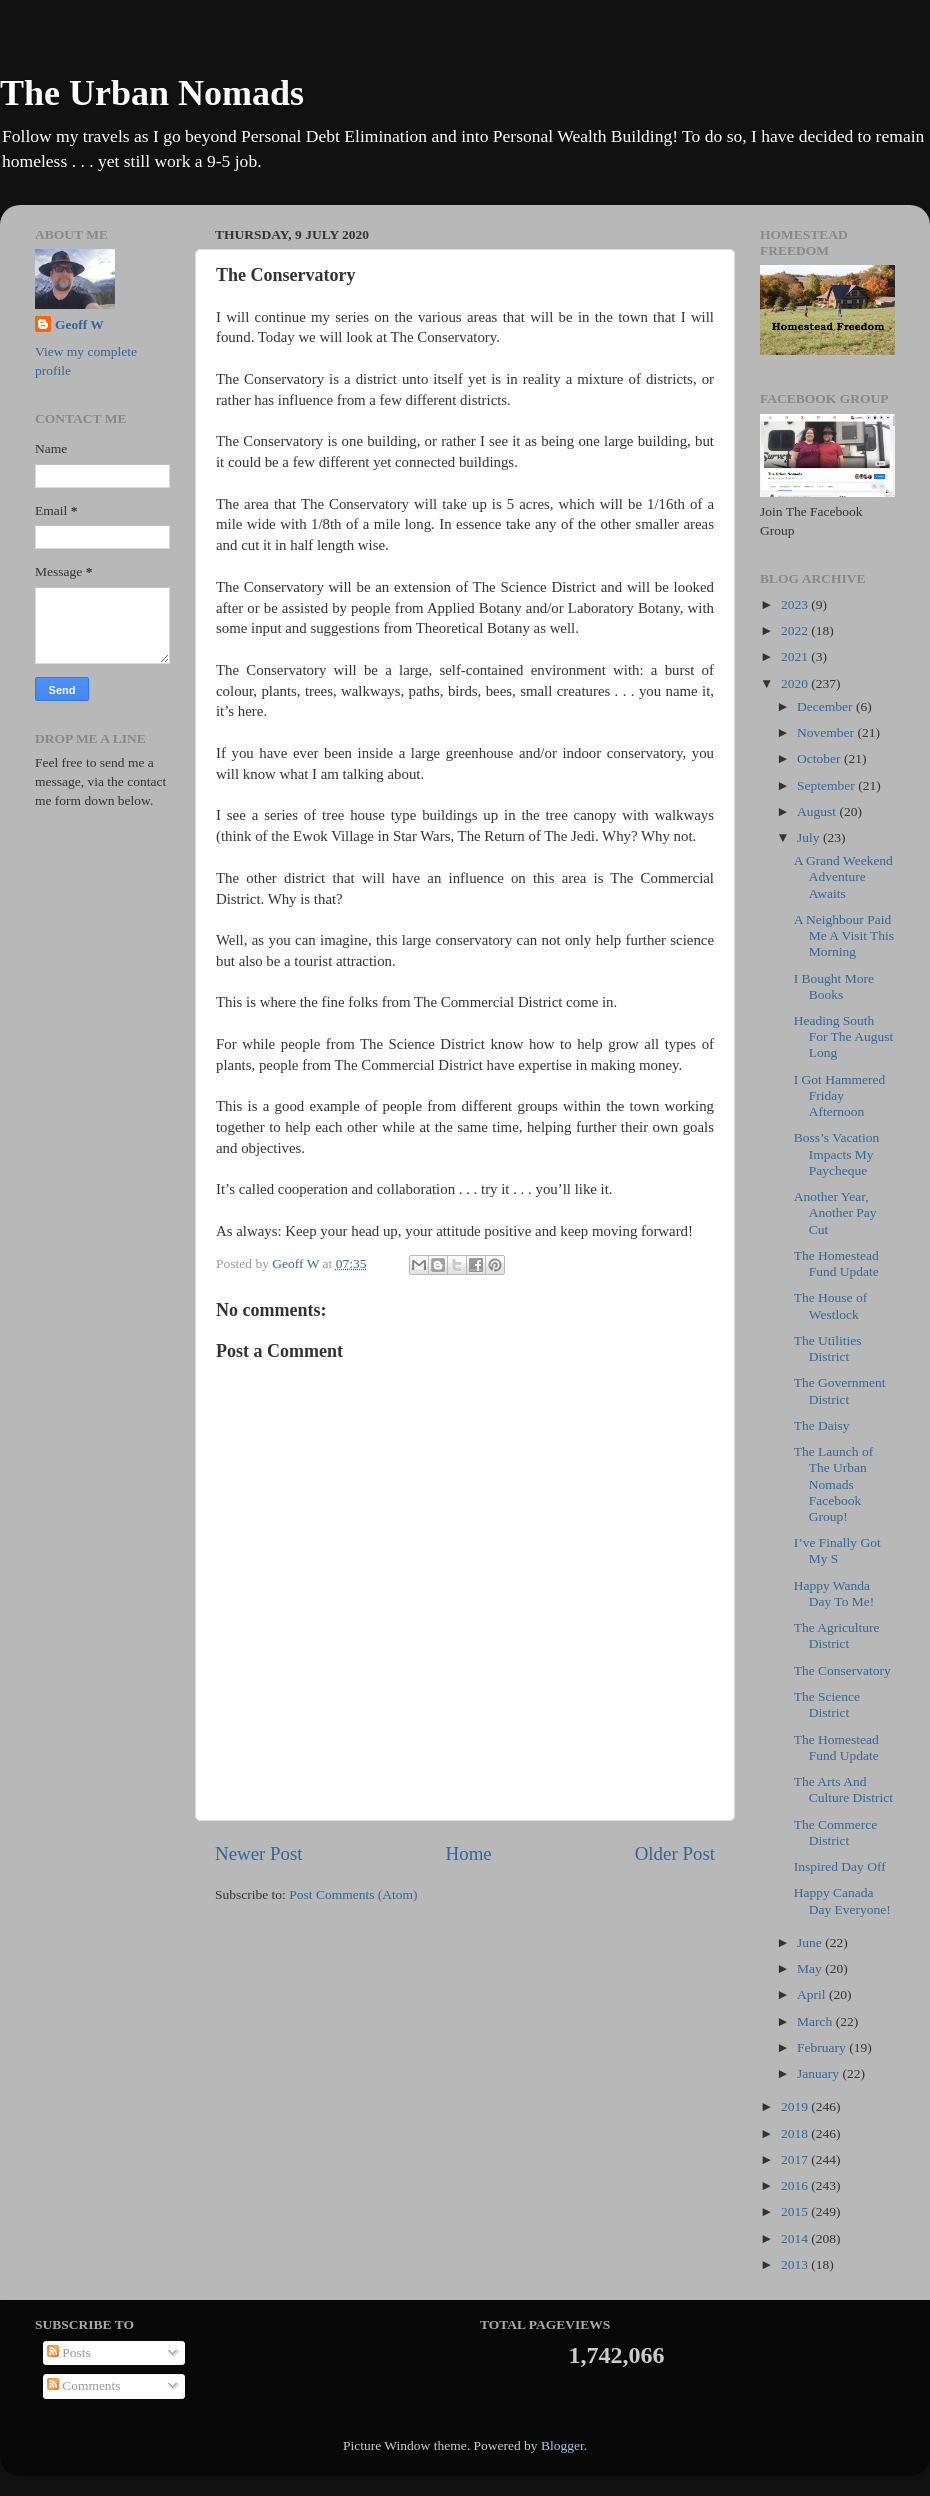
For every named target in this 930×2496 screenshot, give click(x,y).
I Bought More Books (834, 986)
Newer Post (259, 1853)
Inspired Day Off (840, 1866)
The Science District (827, 1704)
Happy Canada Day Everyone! (842, 1900)
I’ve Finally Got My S (837, 1550)
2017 (796, 2159)
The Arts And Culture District (843, 1789)
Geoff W (79, 324)
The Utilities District (828, 1348)
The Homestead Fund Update (836, 1263)
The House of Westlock (830, 1305)
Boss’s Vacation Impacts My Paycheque (837, 1153)
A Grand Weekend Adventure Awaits (843, 876)
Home (469, 1853)
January (819, 2073)
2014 (796, 2238)
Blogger (562, 2445)
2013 (796, 2264)
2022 (796, 630)
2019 (796, 2106)
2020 (796, 683)
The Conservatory (842, 1670)
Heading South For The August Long (844, 1036)
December (826, 706)
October (820, 758)
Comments (84, 2385)
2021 (796, 656)
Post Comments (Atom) (353, 1894)
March (816, 2021)
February (823, 2047)
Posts (69, 2352)
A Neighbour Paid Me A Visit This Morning (844, 935)
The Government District (840, 1390)
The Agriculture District (837, 1635)
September (827, 785)
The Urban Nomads (152, 93)
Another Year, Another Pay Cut (835, 1212)
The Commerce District (836, 1832)
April (813, 1994)
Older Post (675, 1853)
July (810, 837)
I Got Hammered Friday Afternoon (839, 1095)
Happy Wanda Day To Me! (834, 1593)
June (811, 1942)
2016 (796, 2185)
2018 (796, 2133)
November (827, 732)
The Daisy (822, 1425)
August (818, 811)
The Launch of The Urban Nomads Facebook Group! (833, 1484)
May (811, 1968)
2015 (796, 2211)
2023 (796, 604)
